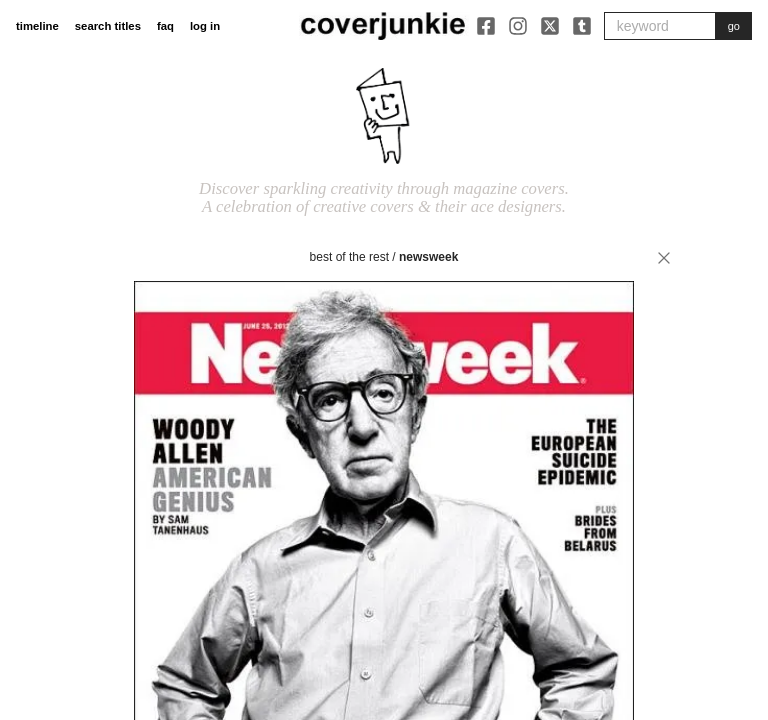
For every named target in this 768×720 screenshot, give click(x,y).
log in (205, 26)
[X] (550, 26)
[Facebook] (486, 26)
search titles (108, 26)
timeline (37, 26)
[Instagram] (518, 26)
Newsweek (428, 257)
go (734, 26)
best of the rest (349, 257)
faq (165, 26)
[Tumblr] (582, 26)
